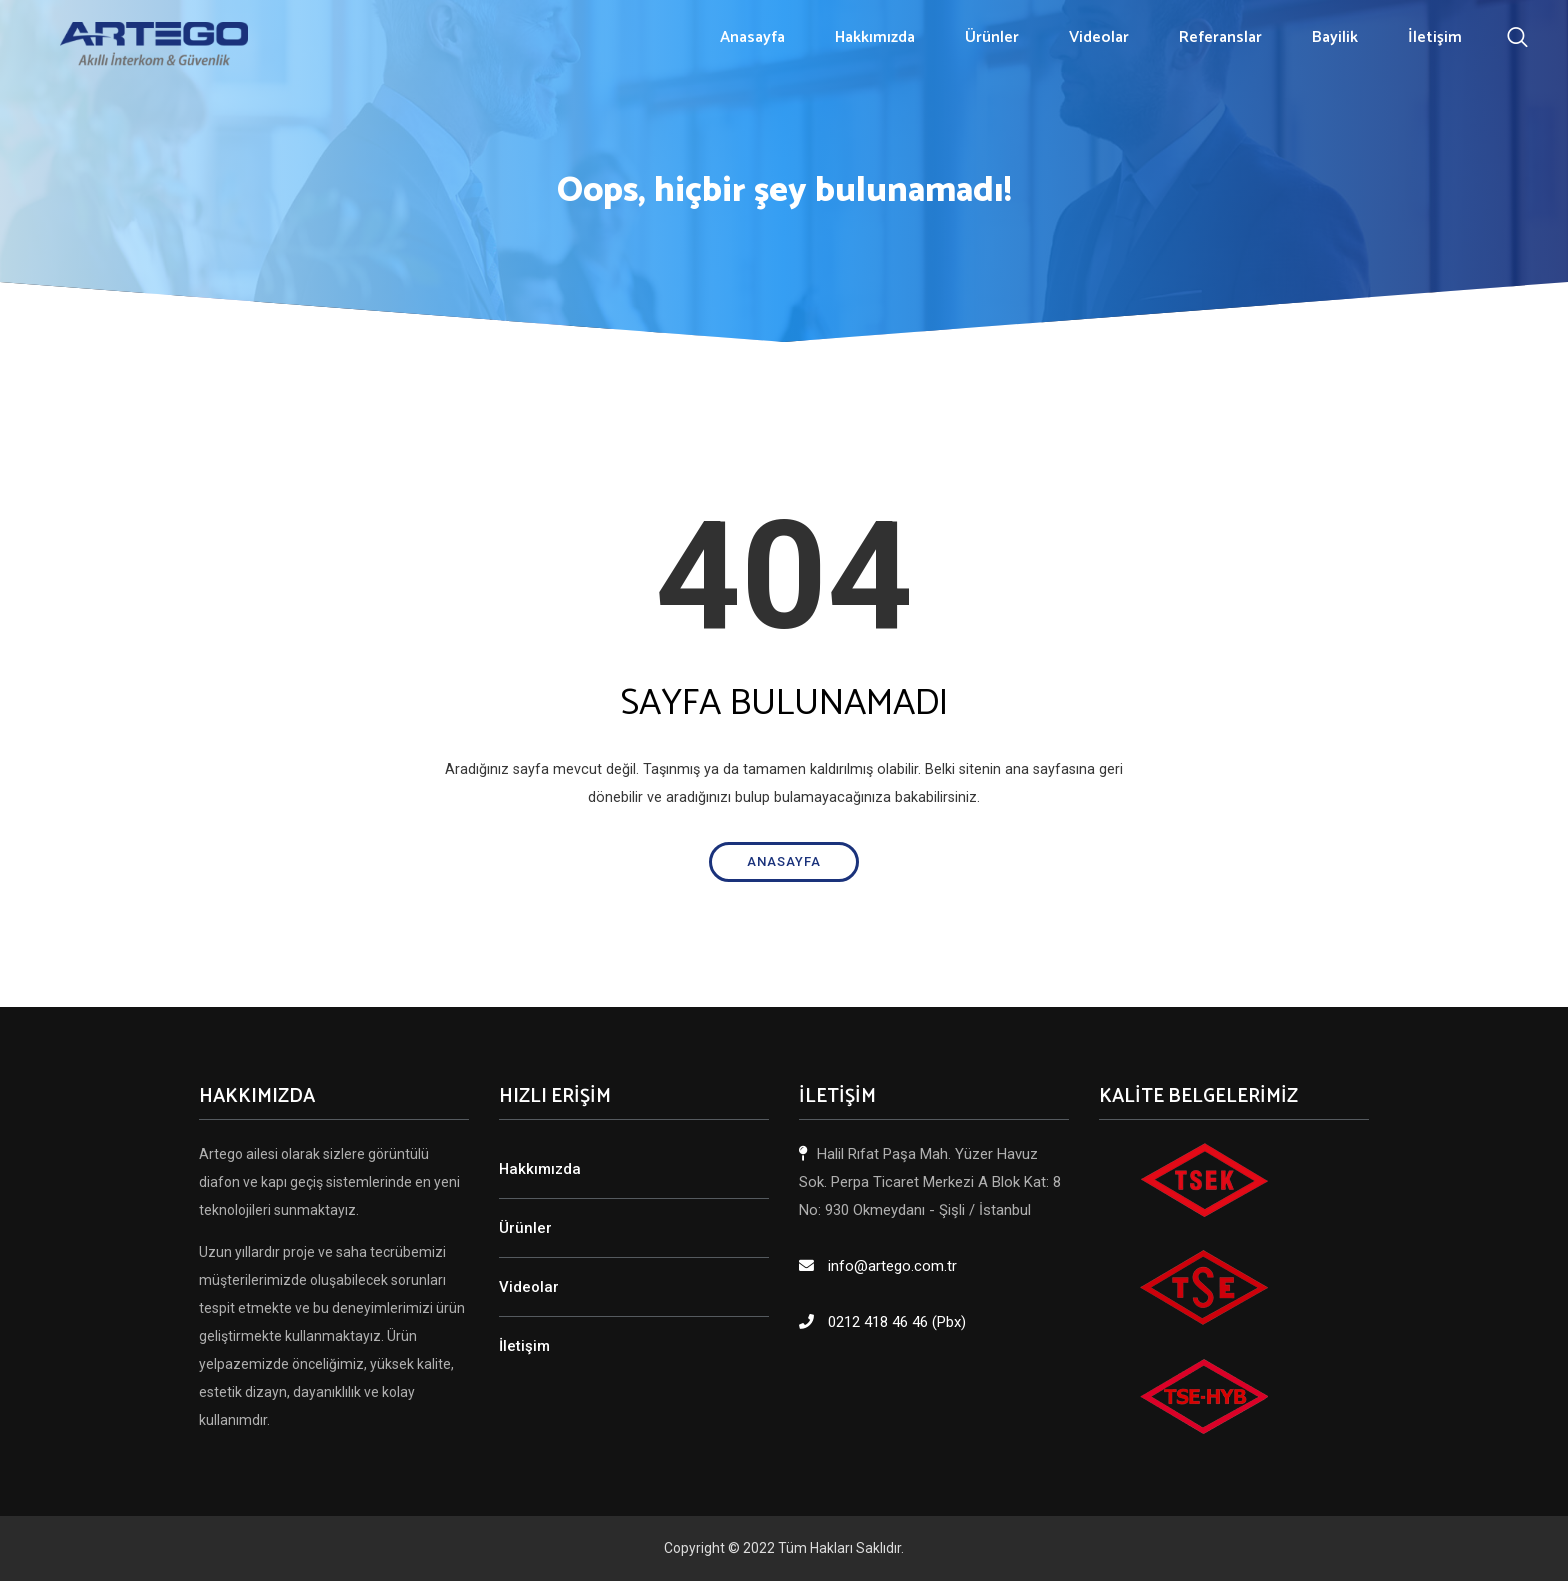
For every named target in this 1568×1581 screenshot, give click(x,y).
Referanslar (1220, 37)
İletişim (1435, 37)
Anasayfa (752, 37)
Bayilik (1335, 37)
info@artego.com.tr (892, 1266)
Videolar (1099, 37)
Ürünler (992, 37)
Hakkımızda (875, 37)
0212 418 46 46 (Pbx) (897, 1322)
